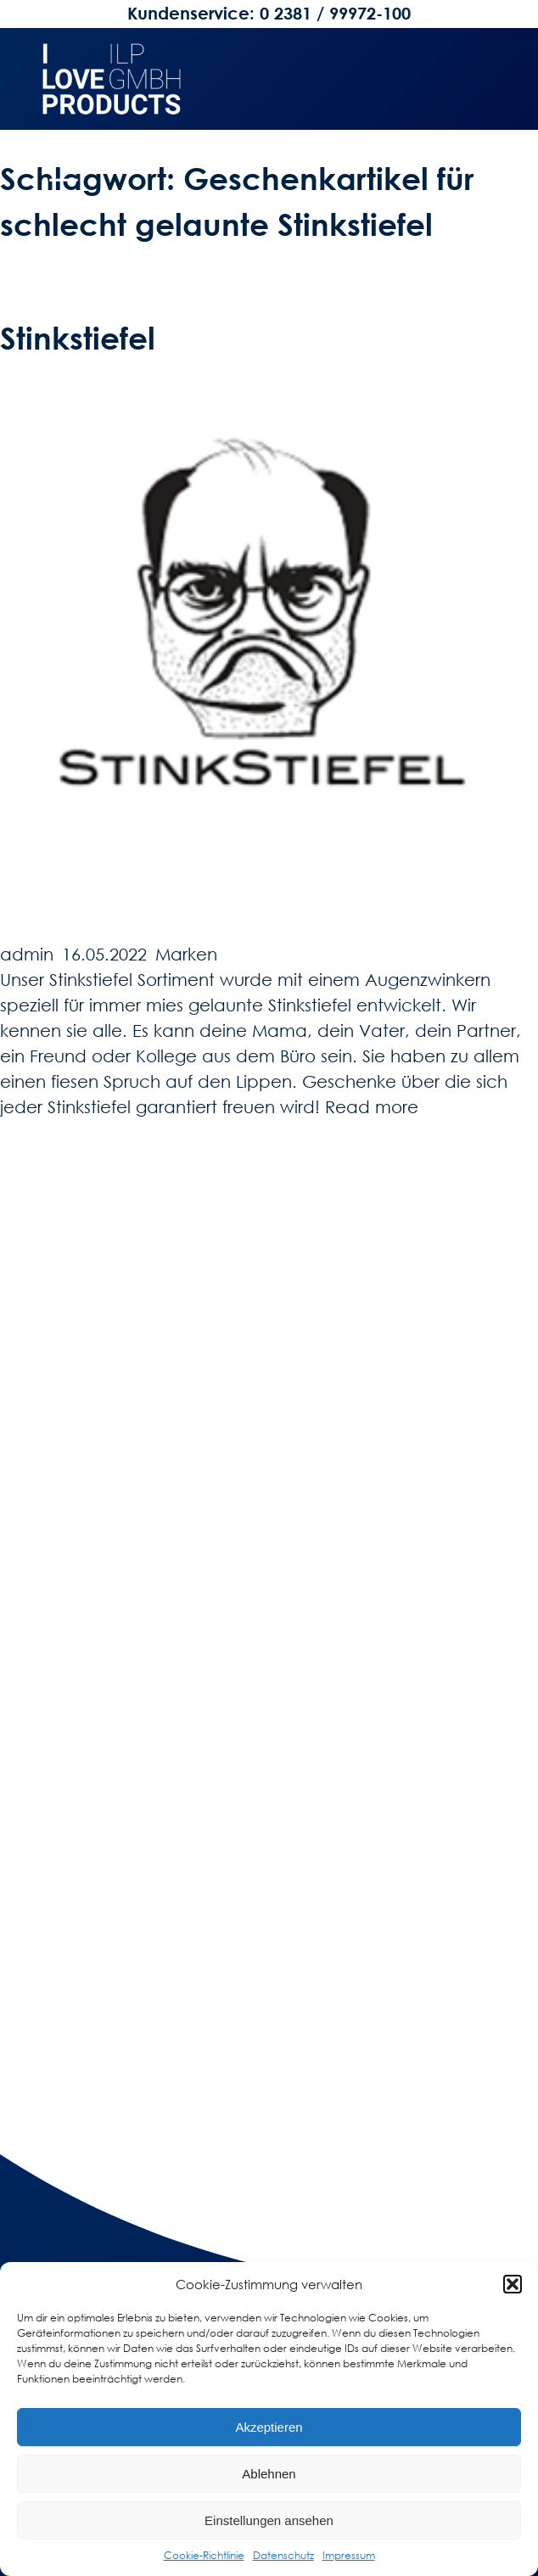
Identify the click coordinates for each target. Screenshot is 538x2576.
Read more (371, 1106)
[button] (512, 2284)
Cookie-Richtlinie (204, 2555)
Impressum (348, 2555)
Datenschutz (283, 2555)
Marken (186, 954)
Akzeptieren (268, 2427)
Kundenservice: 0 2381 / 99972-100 (269, 13)
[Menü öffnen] (63, 186)
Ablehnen (268, 2474)
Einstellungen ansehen (269, 2520)
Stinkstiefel (77, 337)
